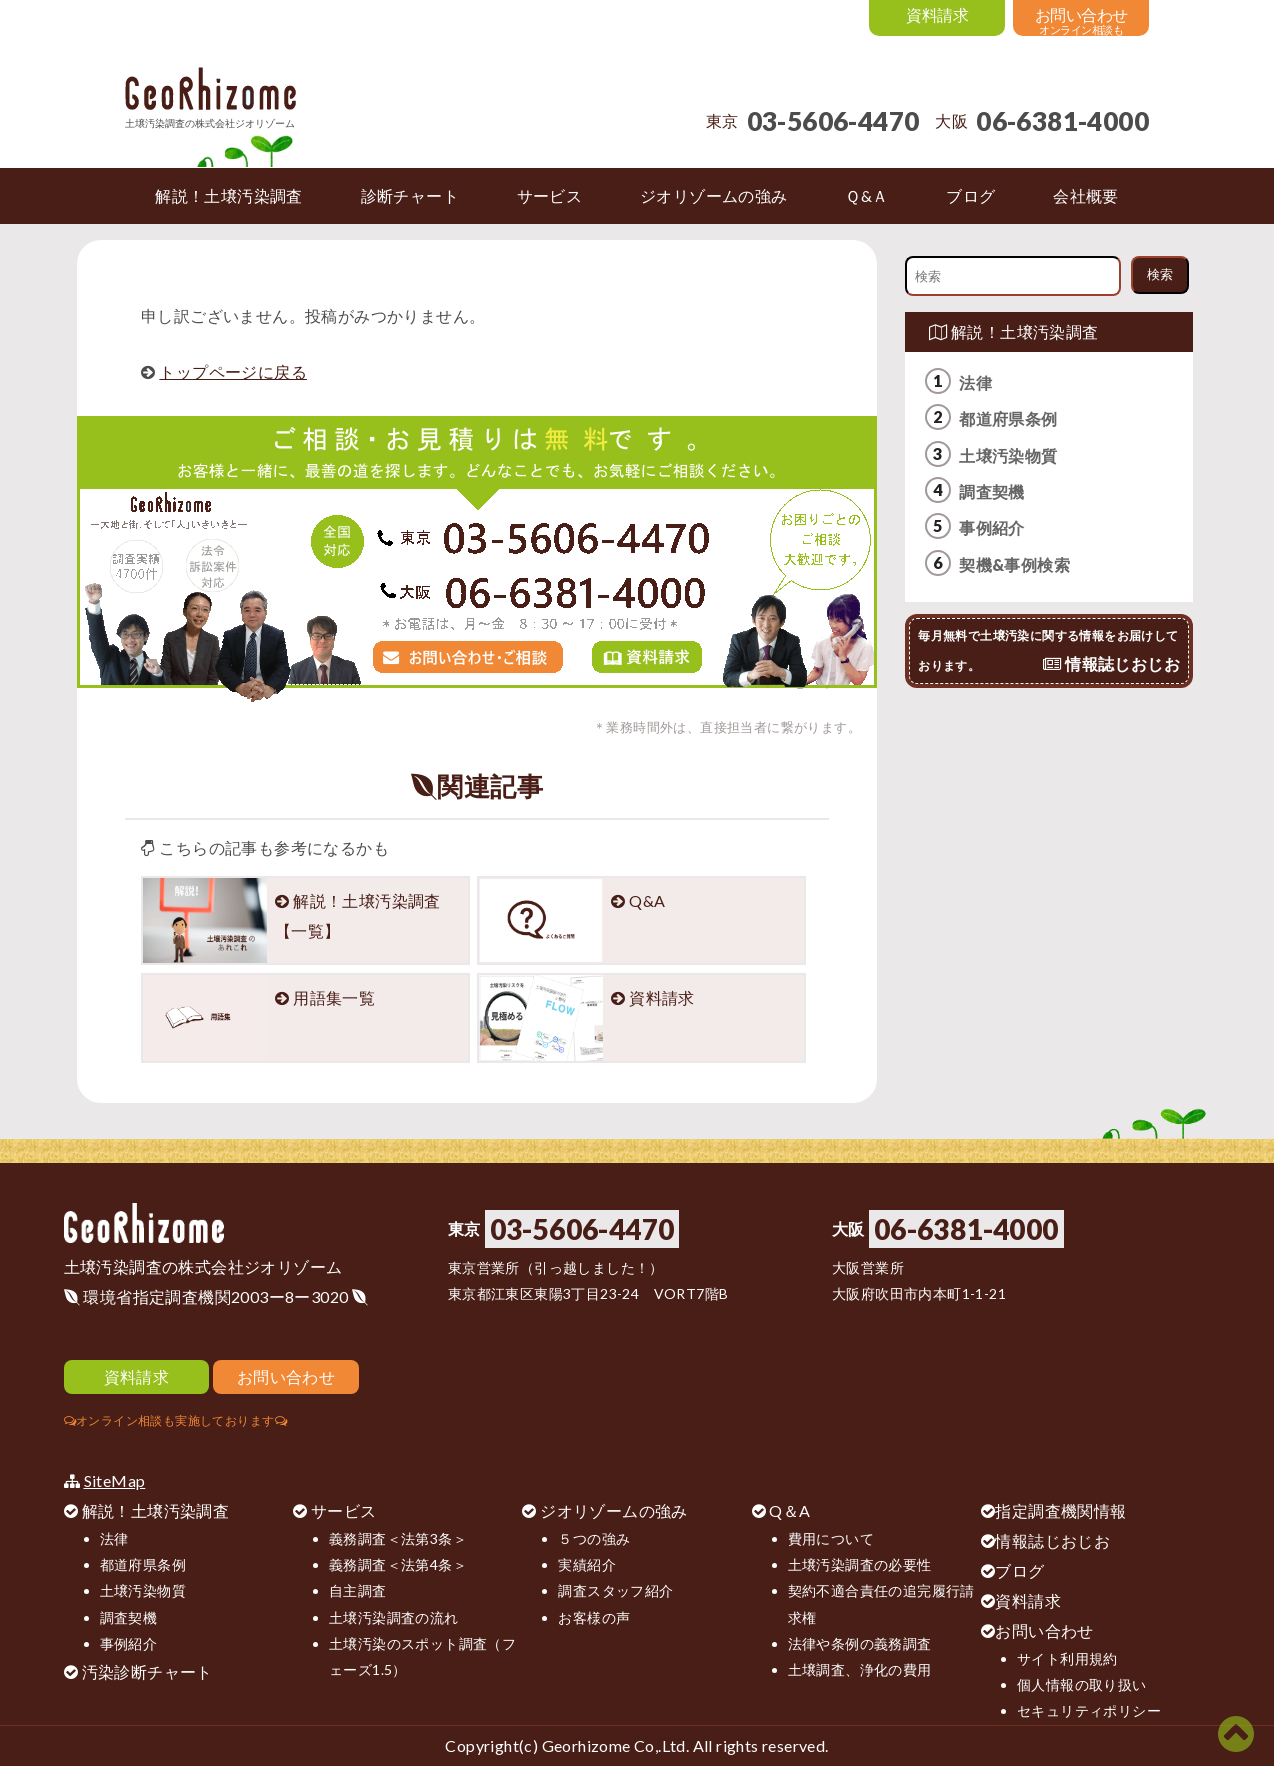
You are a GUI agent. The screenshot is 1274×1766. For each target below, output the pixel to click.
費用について (831, 1538)
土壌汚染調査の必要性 (860, 1564)
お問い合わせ (1044, 1630)
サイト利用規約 (1067, 1658)
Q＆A (789, 1510)
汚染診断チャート (147, 1671)
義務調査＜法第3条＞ (398, 1538)
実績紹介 (587, 1564)
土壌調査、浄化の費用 (860, 1669)
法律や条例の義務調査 (860, 1643)
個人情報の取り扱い (1082, 1684)
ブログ (1019, 1570)
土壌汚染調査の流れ (394, 1617)
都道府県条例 (1008, 418)
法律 (975, 382)
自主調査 (358, 1590)
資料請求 (662, 997)
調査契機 (992, 491)
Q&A (647, 900)
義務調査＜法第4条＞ (398, 1564)
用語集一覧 (334, 997)
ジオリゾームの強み (614, 1510)
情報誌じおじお (1052, 1540)
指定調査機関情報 (1060, 1510)
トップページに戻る (233, 371)
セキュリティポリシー (1089, 1710)
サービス (344, 1510)
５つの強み (594, 1538)
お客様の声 (594, 1617)
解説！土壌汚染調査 (1013, 331)
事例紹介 (992, 527)
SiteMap (115, 1480)
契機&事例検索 (1014, 564)
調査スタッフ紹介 (615, 1590)
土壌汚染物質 (1008, 455)
